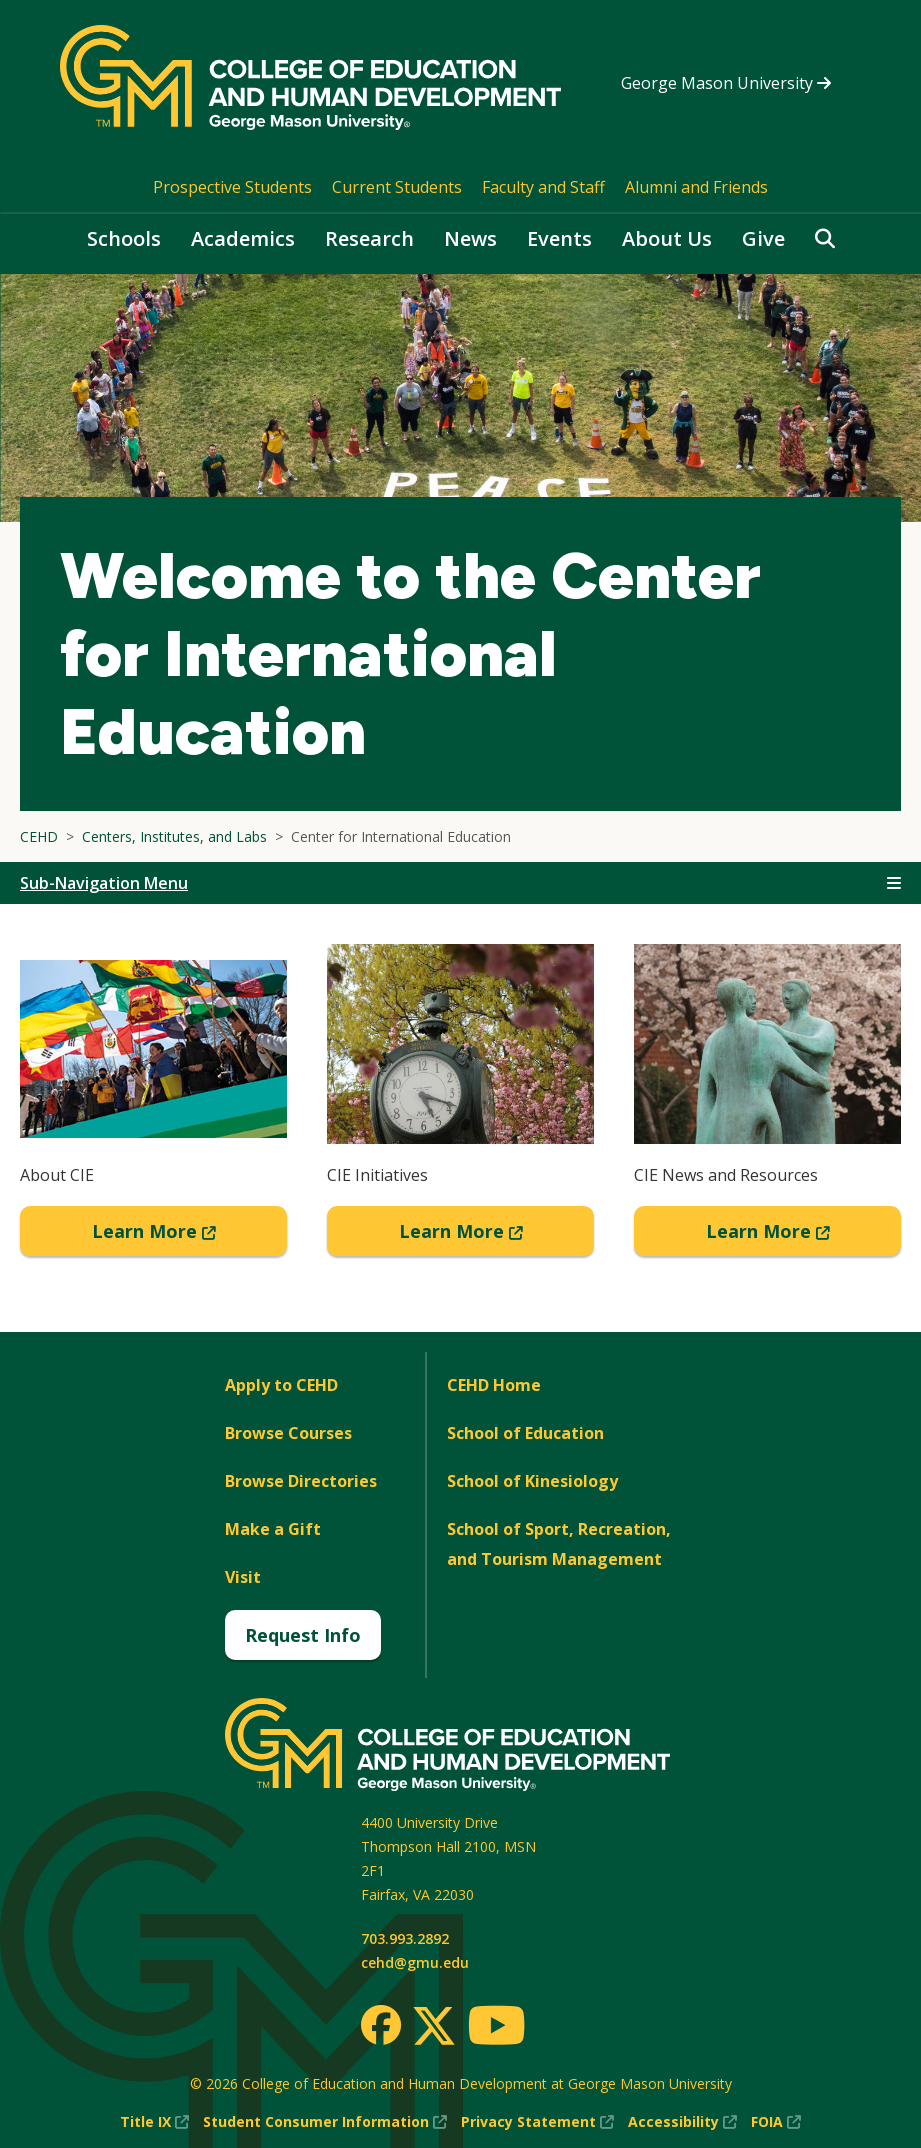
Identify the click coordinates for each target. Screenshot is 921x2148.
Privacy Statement (537, 2122)
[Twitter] (434, 2027)
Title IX (154, 2122)
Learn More (190, 1237)
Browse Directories (301, 1481)
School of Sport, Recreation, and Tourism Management (559, 1544)
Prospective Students (232, 187)
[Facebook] (381, 2025)
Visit (243, 1577)
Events (559, 238)
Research (369, 238)
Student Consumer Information (325, 2122)
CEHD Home (494, 1385)
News (470, 238)
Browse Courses (288, 1433)
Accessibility (682, 2122)
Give (763, 238)
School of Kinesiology (532, 1481)
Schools (124, 238)
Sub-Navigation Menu (104, 883)
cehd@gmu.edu (415, 1962)
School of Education (525, 1433)
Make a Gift (273, 1529)
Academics (243, 238)
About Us (667, 238)
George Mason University (726, 83)
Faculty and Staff (543, 187)
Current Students (397, 187)
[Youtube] (496, 2028)
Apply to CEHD (281, 1385)
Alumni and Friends (696, 187)
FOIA (776, 2122)
